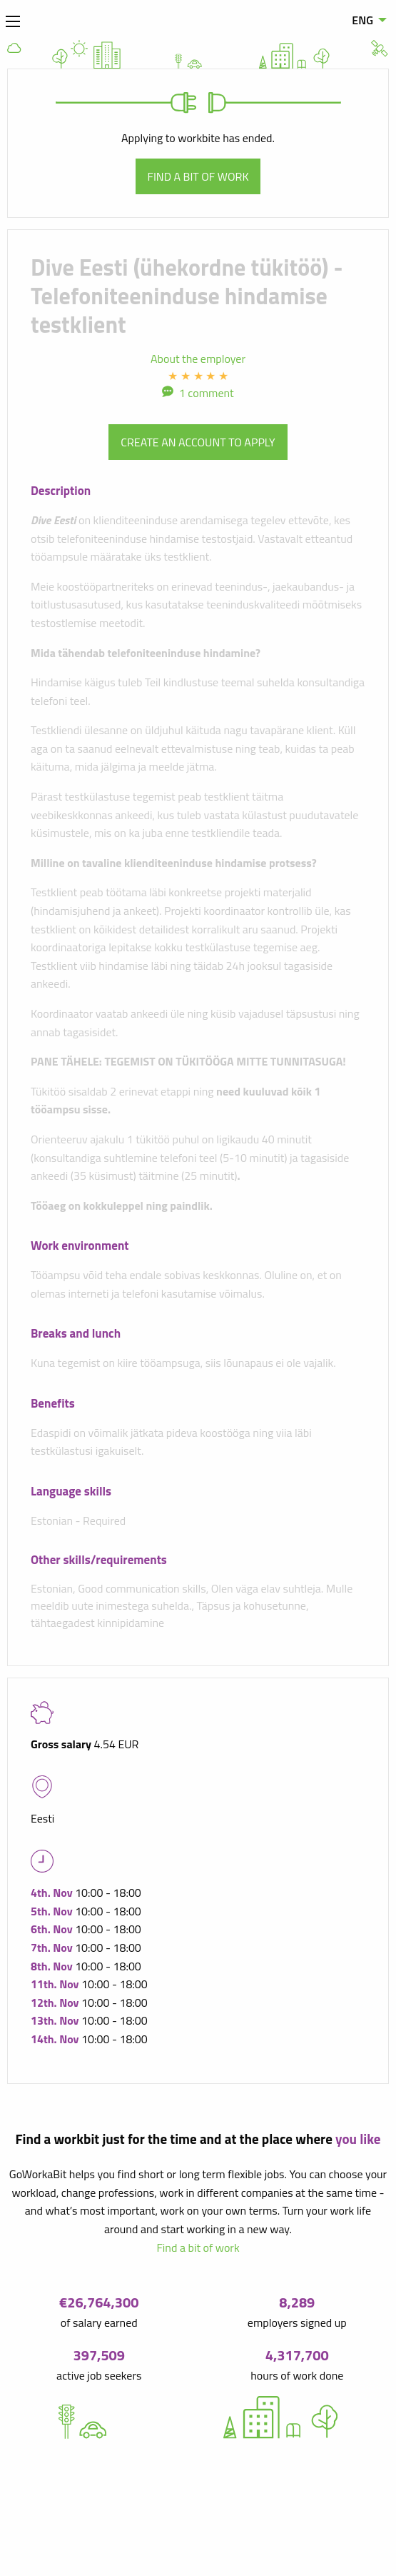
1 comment (206, 392)
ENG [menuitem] (362, 20)
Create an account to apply (198, 442)
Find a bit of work (198, 176)
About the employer (198, 358)
